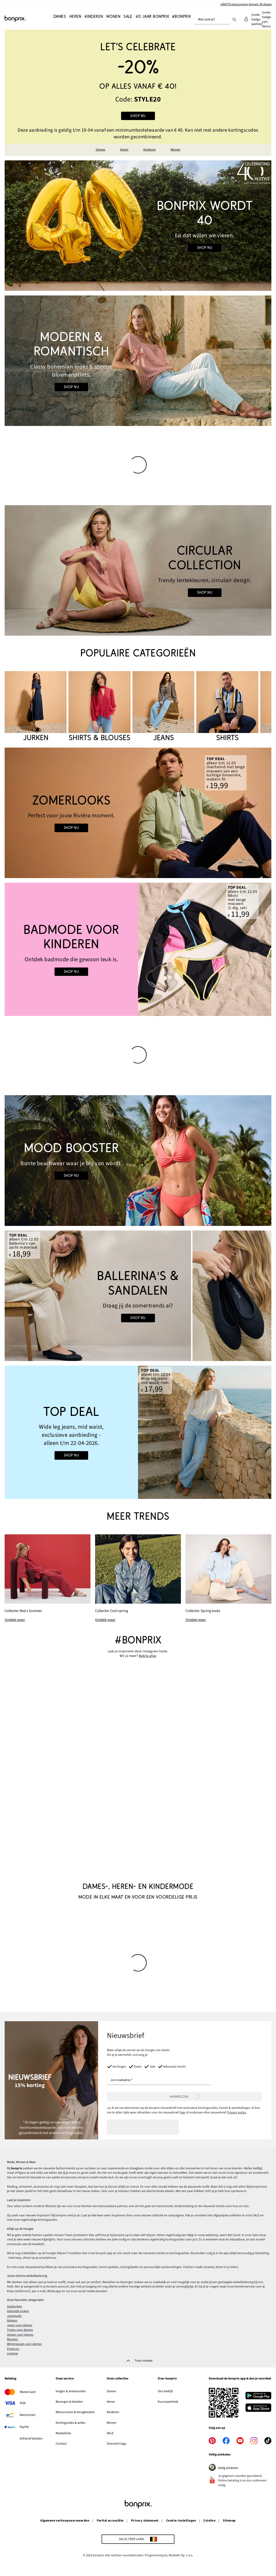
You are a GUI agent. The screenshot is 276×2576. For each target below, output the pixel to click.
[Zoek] (234, 19)
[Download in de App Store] (258, 2408)
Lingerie (12, 2353)
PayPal (24, 2427)
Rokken (12, 2320)
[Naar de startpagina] (28, 19)
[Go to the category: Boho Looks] (138, 360)
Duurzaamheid (168, 2401)
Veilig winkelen (233, 2468)
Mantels (12, 2339)
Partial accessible (110, 2521)
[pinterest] (212, 2440)
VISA (23, 2403)
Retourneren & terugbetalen (75, 2412)
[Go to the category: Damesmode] (138, 92)
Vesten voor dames (20, 2334)
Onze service (65, 2379)
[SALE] (127, 19)
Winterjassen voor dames (24, 2344)
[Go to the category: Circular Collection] (138, 570)
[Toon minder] (138, 2361)
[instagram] (253, 2440)
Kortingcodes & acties (70, 2423)
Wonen (175, 149)
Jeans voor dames (19, 2325)
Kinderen (149, 149)
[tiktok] (267, 2440)
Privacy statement (145, 2521)
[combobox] (212, 19)
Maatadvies (63, 2433)
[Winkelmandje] (266, 19)
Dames (100, 149)
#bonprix (138, 1640)
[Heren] (74, 19)
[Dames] (59, 19)
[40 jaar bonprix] (151, 19)
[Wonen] (112, 19)
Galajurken (14, 2306)
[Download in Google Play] (258, 2396)
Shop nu (137, 116)
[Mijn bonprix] (246, 19)
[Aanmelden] (184, 2096)
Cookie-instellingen (181, 2521)
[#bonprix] (180, 19)
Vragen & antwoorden (71, 2391)
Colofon (209, 2521)
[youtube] (240, 2440)
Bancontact (27, 2415)
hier (182, 2112)
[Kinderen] (93, 19)
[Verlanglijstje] (257, 19)
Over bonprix (167, 2379)
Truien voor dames (20, 2330)
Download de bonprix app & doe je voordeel (240, 2379)
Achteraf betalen (31, 2438)
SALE (110, 2433)
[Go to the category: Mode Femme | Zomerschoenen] (138, 1296)
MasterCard (27, 2392)
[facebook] (226, 2440)
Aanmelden (184, 2096)
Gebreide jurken (18, 2311)
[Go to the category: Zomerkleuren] (138, 1160)
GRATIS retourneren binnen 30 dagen (246, 4)
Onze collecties (117, 2379)
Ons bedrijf (165, 2391)
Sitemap (229, 2521)
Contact (61, 2443)
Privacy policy (236, 2112)
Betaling (10, 2379)
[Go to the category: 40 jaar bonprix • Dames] (138, 225)
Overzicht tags (116, 2443)
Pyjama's (13, 2349)
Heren (124, 149)
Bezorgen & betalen (69, 2401)
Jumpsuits (14, 2316)
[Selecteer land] (138, 2539)
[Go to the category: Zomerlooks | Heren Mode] (138, 813)
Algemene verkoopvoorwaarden (64, 2521)
